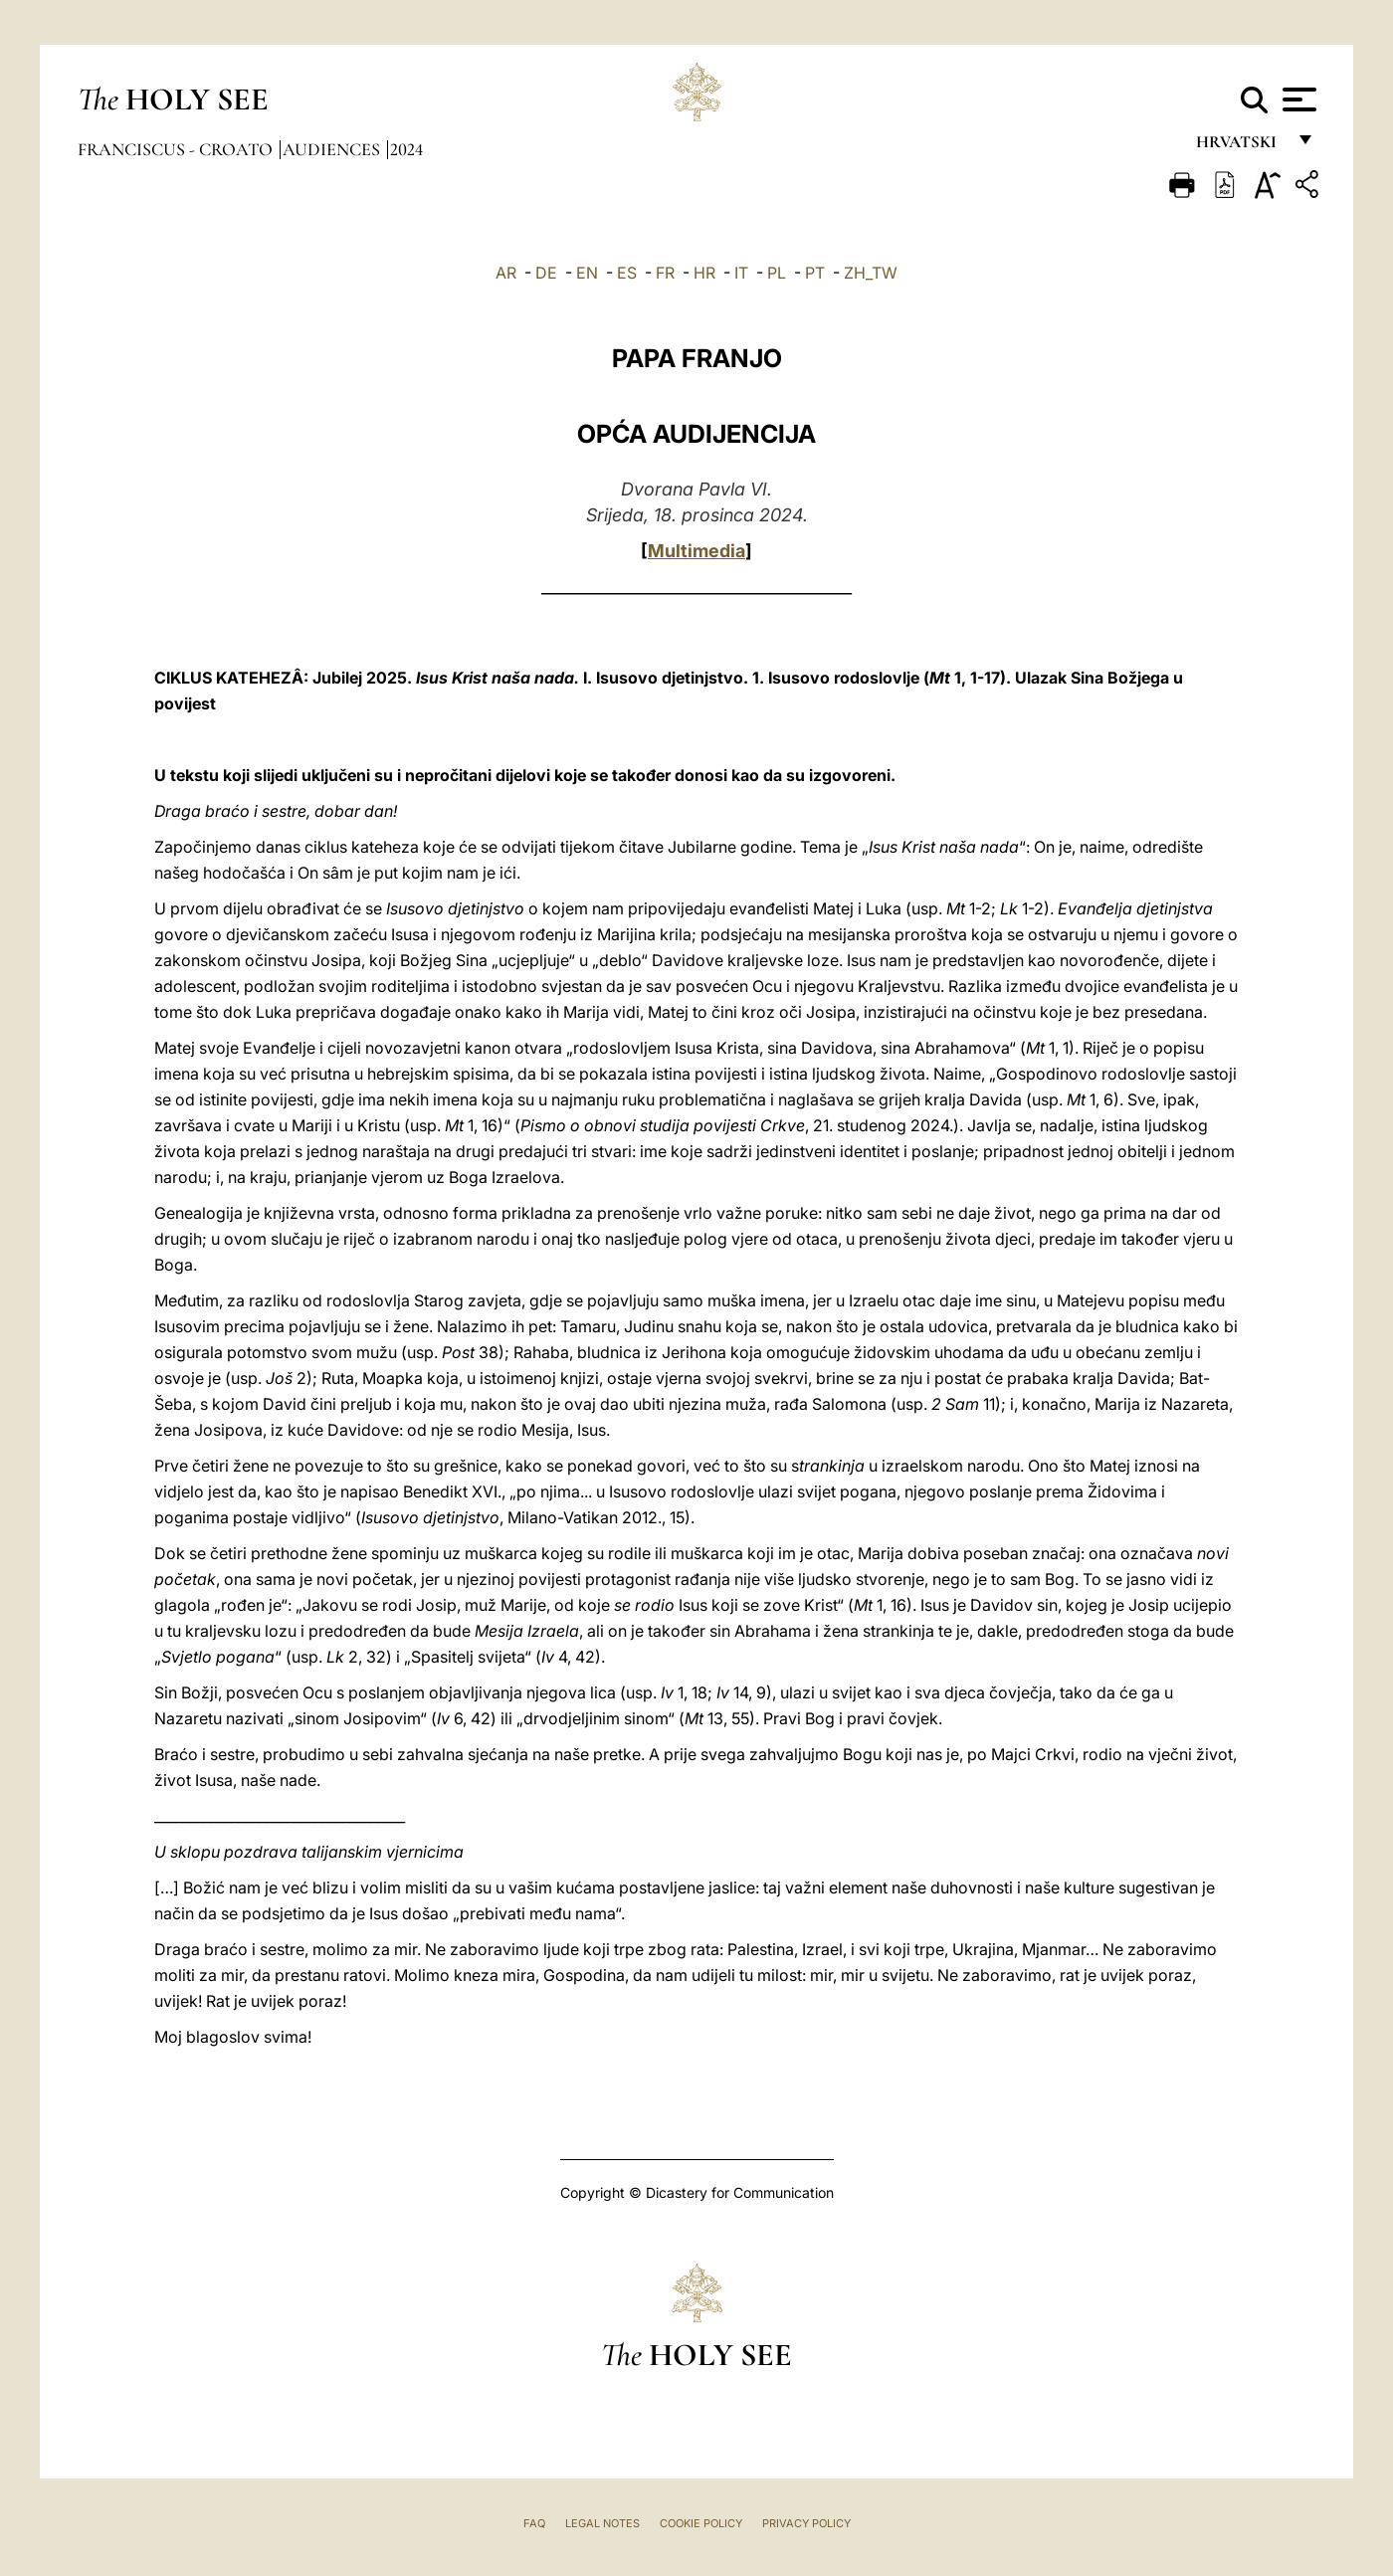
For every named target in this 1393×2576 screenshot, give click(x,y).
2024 (406, 149)
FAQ (534, 2523)
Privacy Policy (806, 2523)
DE (546, 273)
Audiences (333, 149)
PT (815, 273)
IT (741, 273)
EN (587, 273)
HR (704, 273)
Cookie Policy (701, 2523)
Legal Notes (602, 2523)
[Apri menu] (1297, 99)
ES (627, 273)
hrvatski (1240, 146)
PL (776, 273)
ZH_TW (870, 273)
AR (506, 273)
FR (665, 273)
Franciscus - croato (177, 149)
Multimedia (696, 550)
